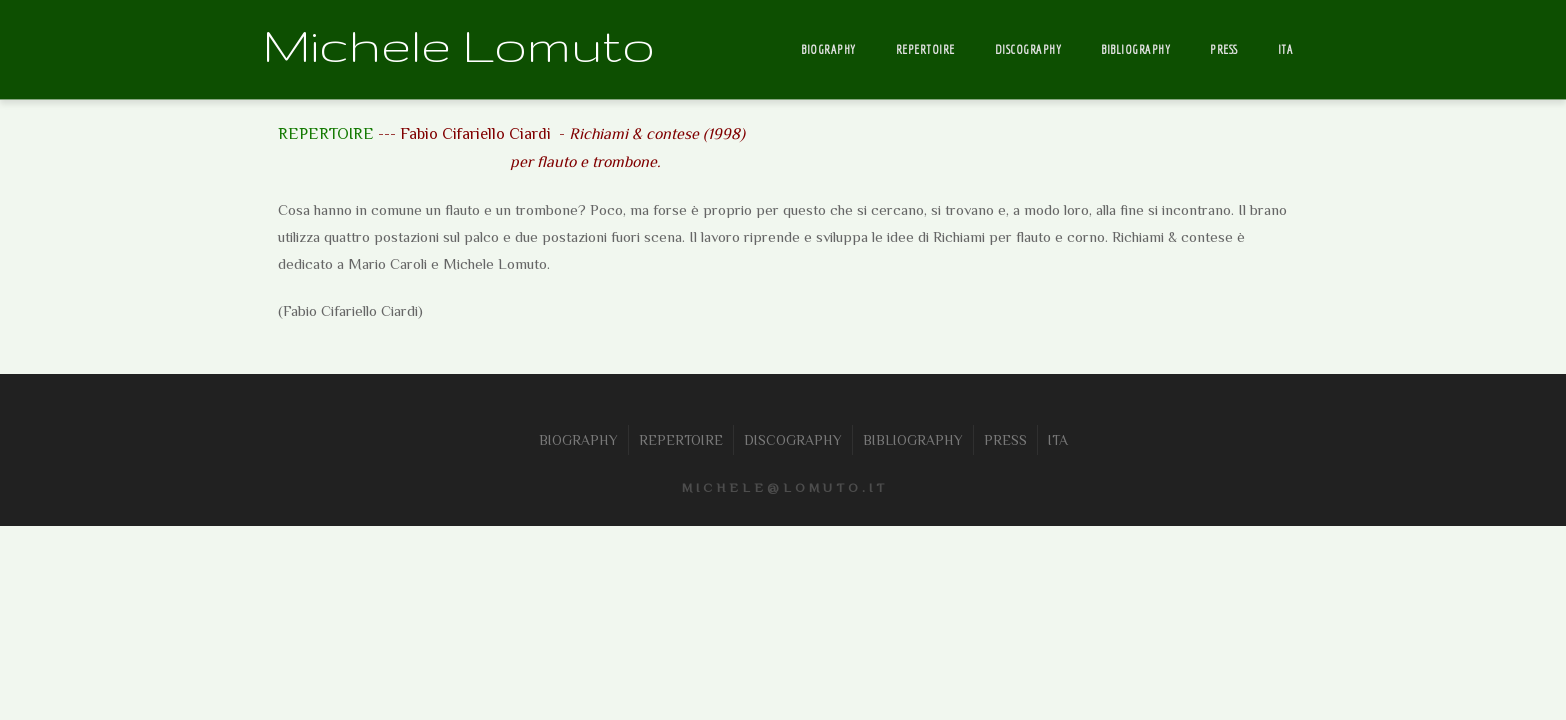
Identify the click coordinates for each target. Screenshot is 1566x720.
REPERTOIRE (925, 49)
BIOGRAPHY (828, 49)
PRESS (1224, 49)
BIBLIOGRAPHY (1135, 49)
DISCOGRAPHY (1028, 49)
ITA (1286, 49)
